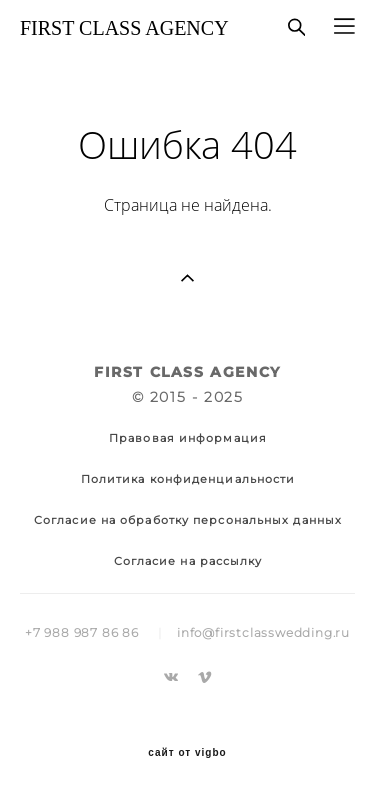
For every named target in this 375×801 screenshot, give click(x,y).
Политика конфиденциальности (188, 479)
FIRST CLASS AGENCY (124, 28)
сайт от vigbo (187, 753)
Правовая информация (188, 438)
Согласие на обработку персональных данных (188, 520)
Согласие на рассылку (188, 561)
